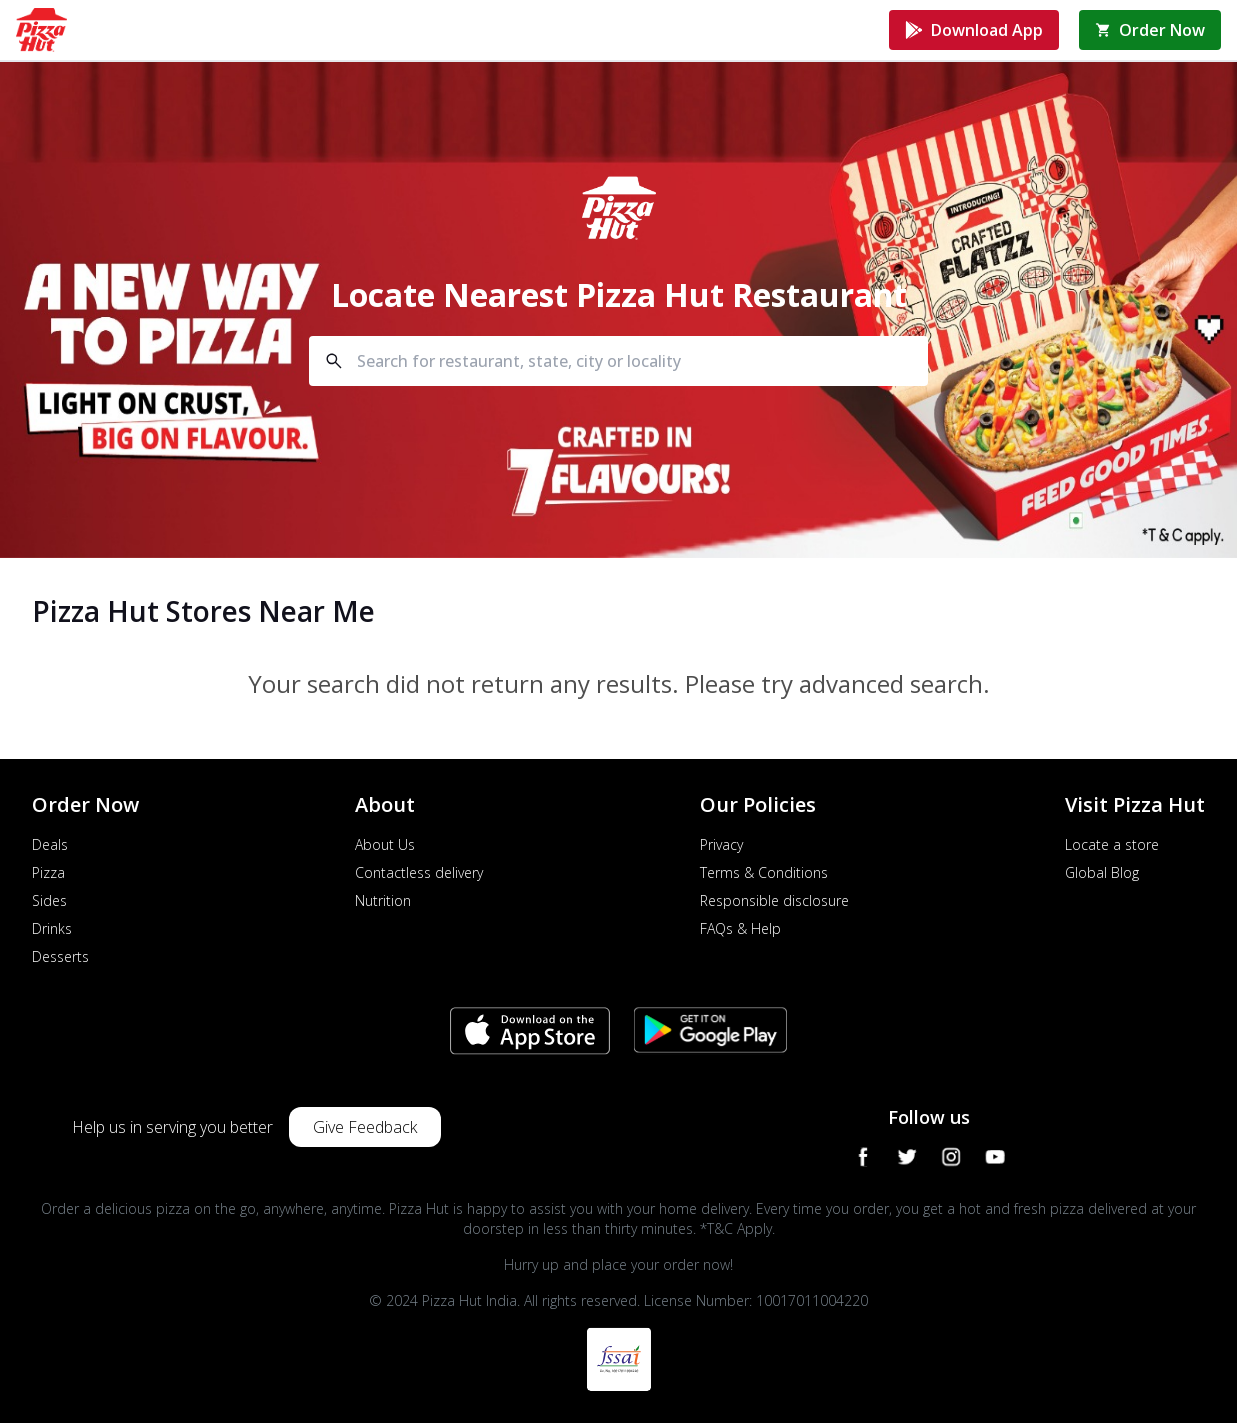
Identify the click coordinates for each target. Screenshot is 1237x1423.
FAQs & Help (740, 928)
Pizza (48, 872)
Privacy (721, 844)
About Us (385, 844)
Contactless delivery (419, 872)
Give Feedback (365, 1127)
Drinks (52, 928)
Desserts (60, 956)
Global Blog (1102, 872)
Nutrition (383, 900)
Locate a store (1112, 844)
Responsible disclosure (774, 900)
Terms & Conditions (764, 872)
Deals (50, 844)
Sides (49, 900)
